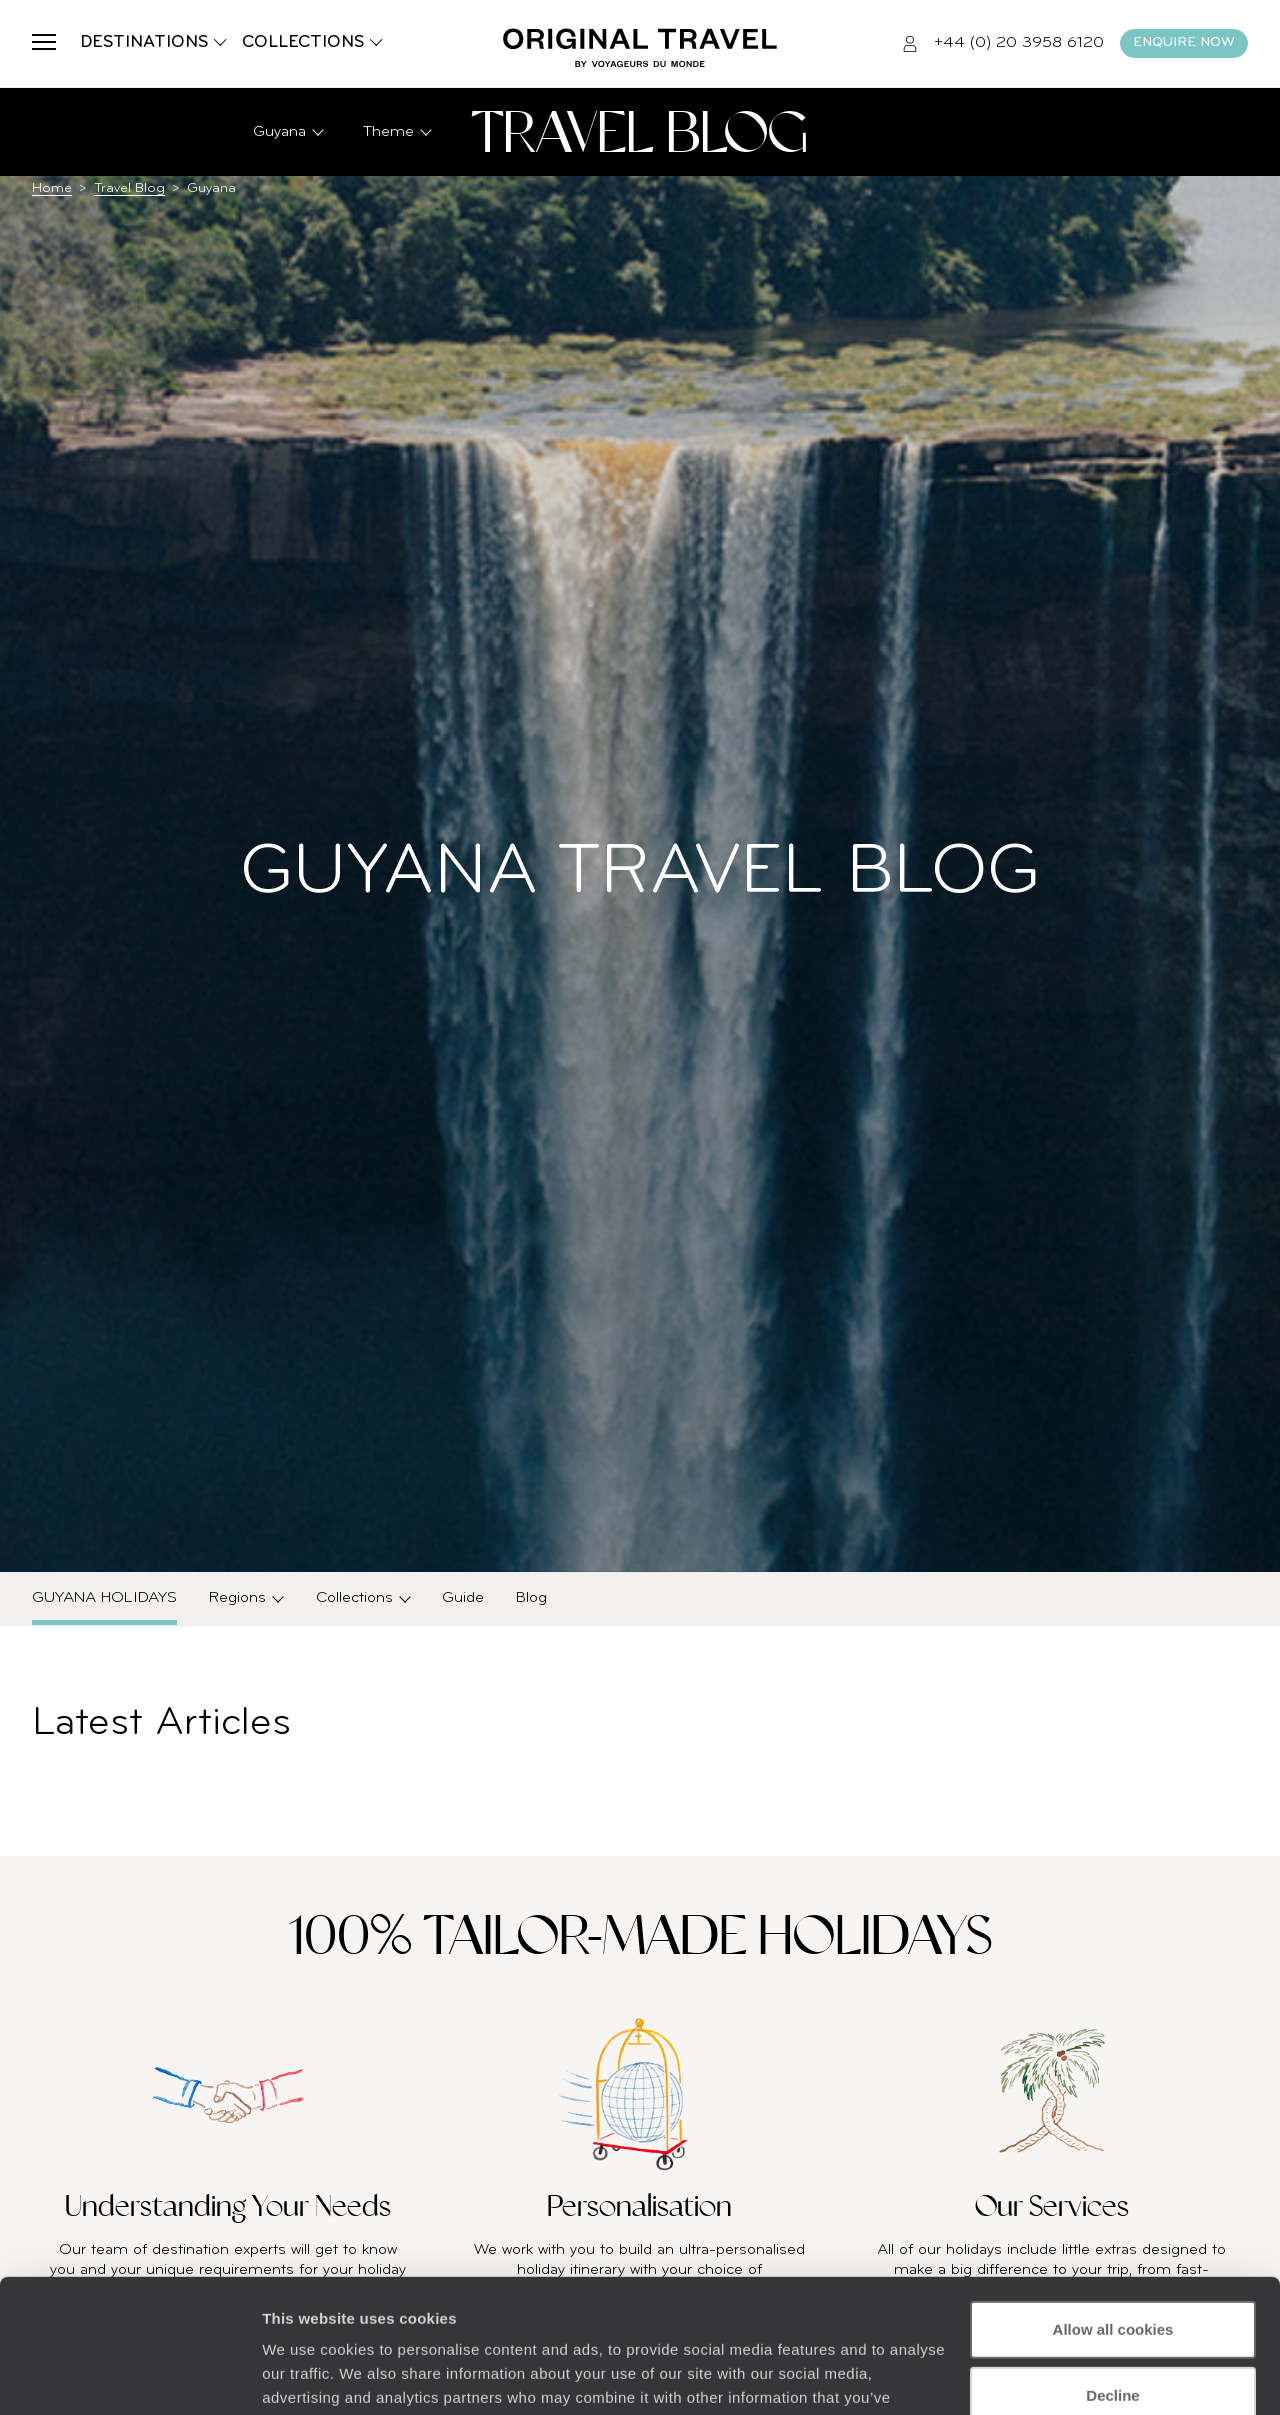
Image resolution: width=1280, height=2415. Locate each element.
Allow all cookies (1113, 2204)
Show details (308, 2375)
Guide (463, 1598)
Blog (531, 1598)
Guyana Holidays (104, 1598)
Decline (1112, 2269)
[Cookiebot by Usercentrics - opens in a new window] (129, 2376)
